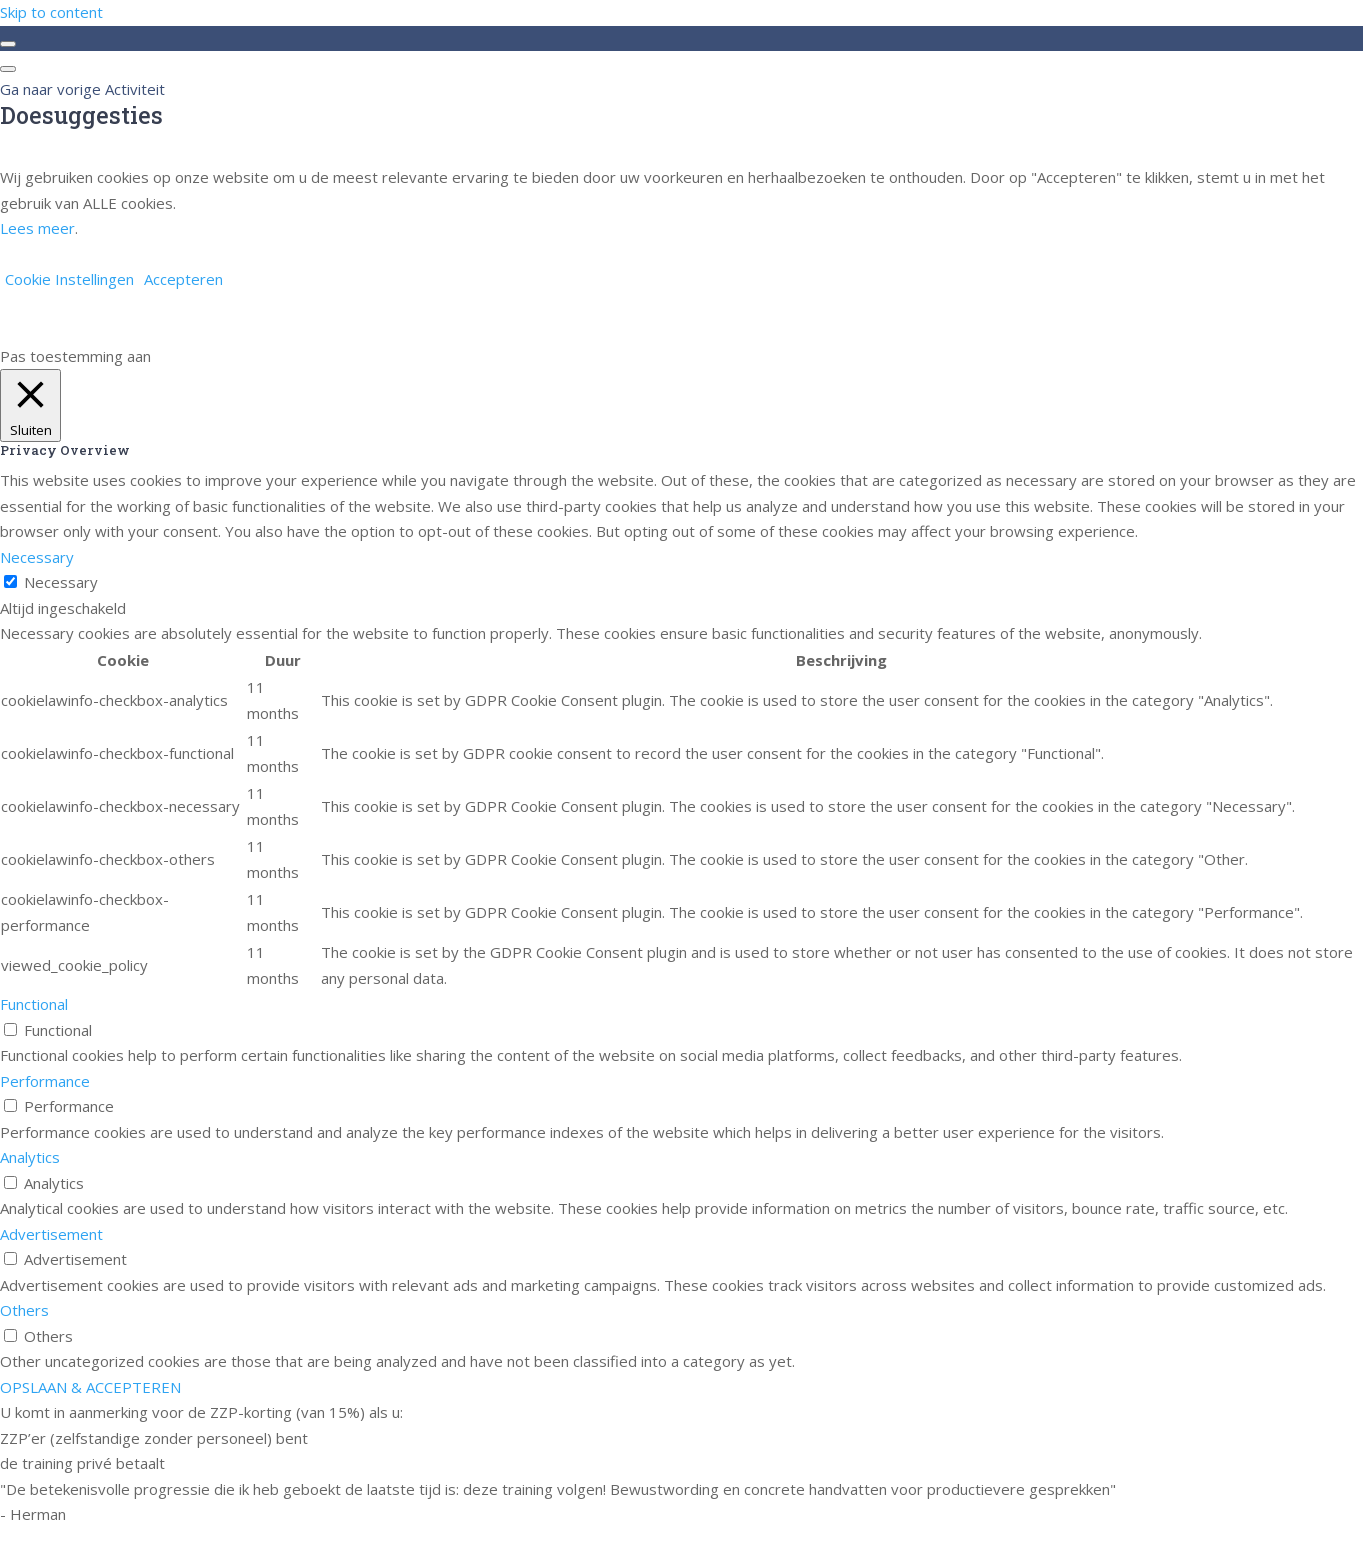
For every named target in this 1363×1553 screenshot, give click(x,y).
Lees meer (37, 228)
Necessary (61, 582)
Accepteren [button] (183, 279)
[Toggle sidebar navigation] (8, 44)
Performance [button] (45, 1081)
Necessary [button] (37, 557)
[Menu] (8, 69)
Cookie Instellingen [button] (69, 279)
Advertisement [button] (51, 1234)
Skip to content (51, 12)
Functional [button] (34, 1004)
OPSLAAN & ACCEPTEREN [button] (90, 1387)
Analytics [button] (30, 1157)
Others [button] (24, 1310)
